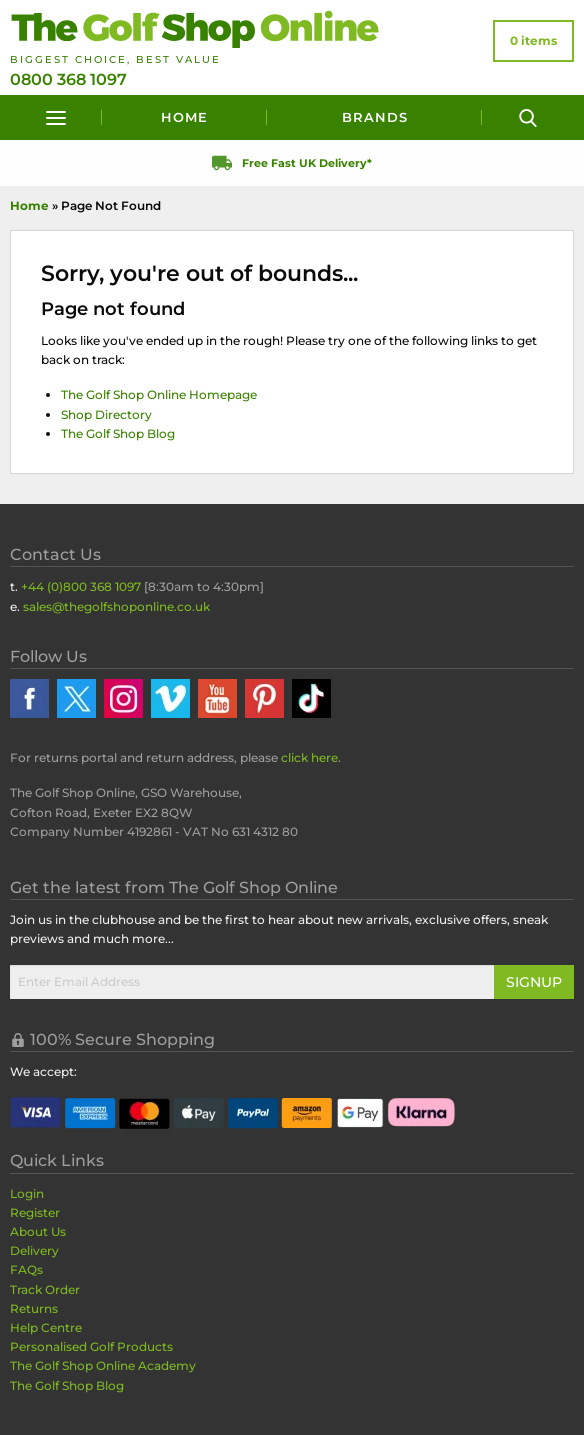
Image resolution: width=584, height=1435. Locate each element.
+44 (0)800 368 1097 (81, 586)
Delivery (34, 1250)
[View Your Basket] (533, 41)
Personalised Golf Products (91, 1346)
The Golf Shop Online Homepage (159, 394)
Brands (375, 117)
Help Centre (46, 1327)
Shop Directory (106, 414)
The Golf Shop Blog (118, 433)
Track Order (45, 1289)
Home (184, 117)
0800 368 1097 (68, 79)
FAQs (26, 1269)
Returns (34, 1308)
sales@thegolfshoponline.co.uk (116, 606)
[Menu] (56, 117)
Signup (534, 982)
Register (35, 1212)
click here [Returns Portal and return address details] (309, 757)
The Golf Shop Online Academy (103, 1365)
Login (27, 1193)
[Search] (528, 117)
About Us (38, 1231)
